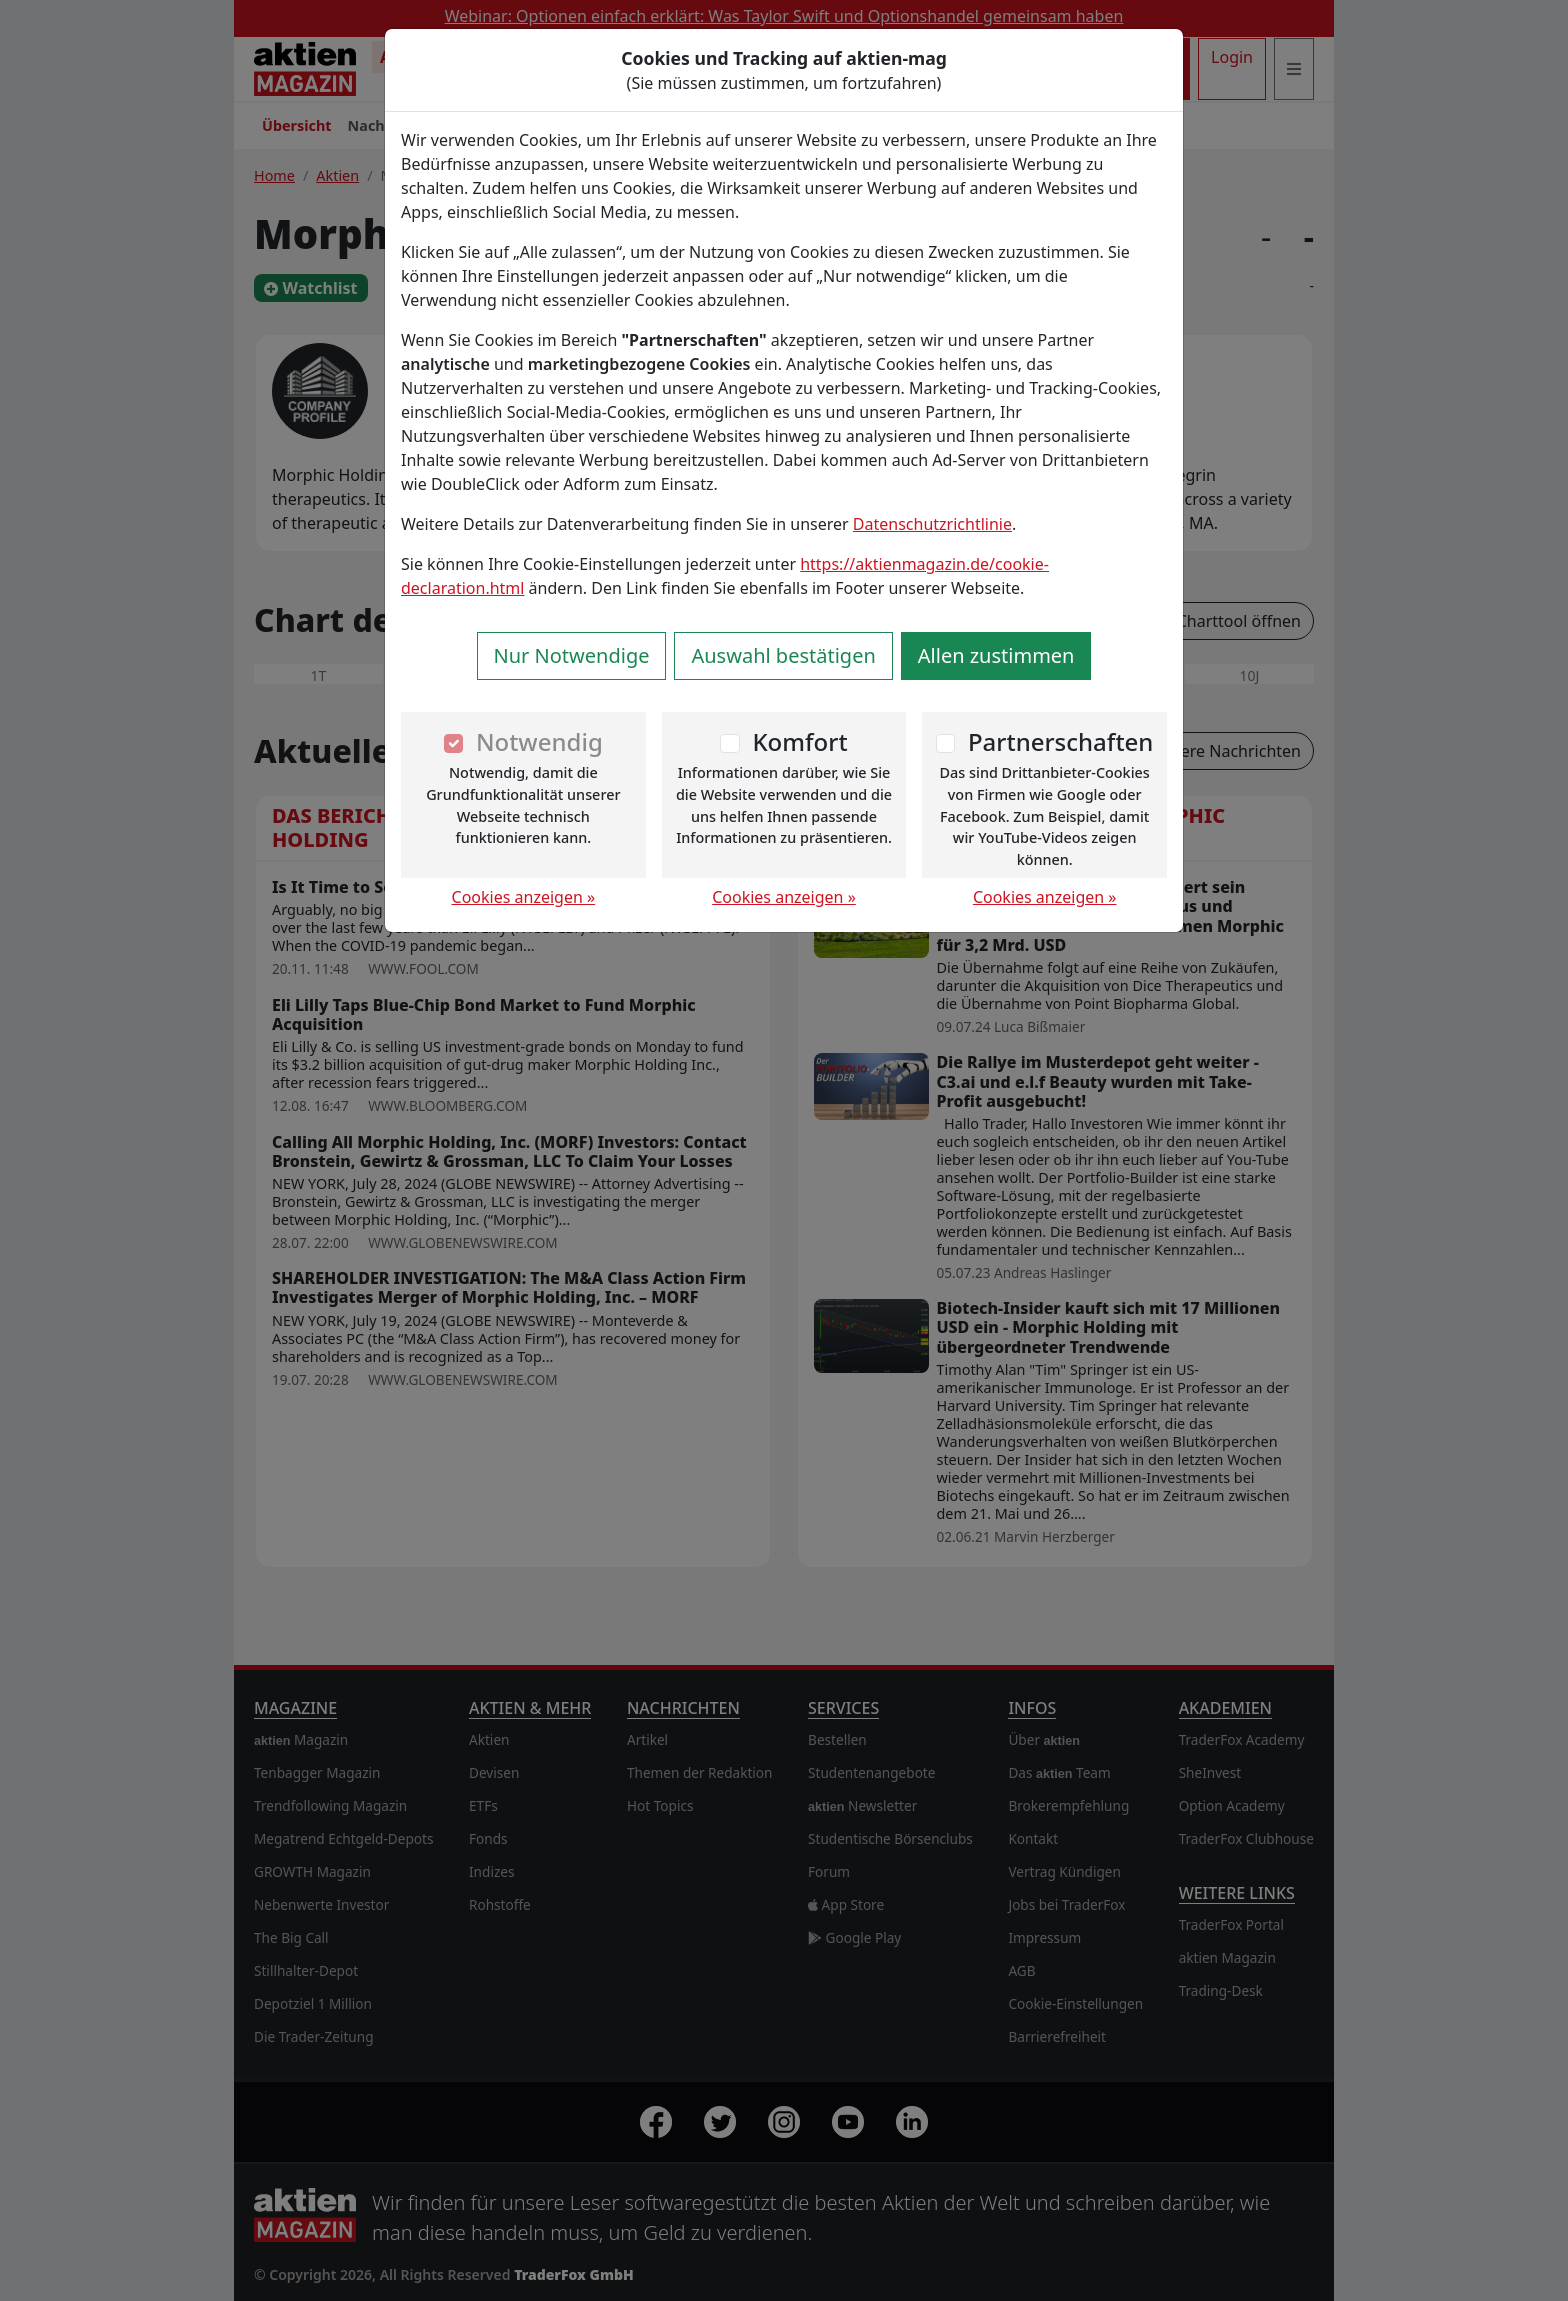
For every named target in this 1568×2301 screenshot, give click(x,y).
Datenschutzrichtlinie (932, 524)
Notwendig (539, 741)
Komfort (799, 741)
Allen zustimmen (996, 655)
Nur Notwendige (572, 655)
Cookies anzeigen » (524, 897)
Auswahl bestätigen (783, 655)
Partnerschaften (1061, 741)
